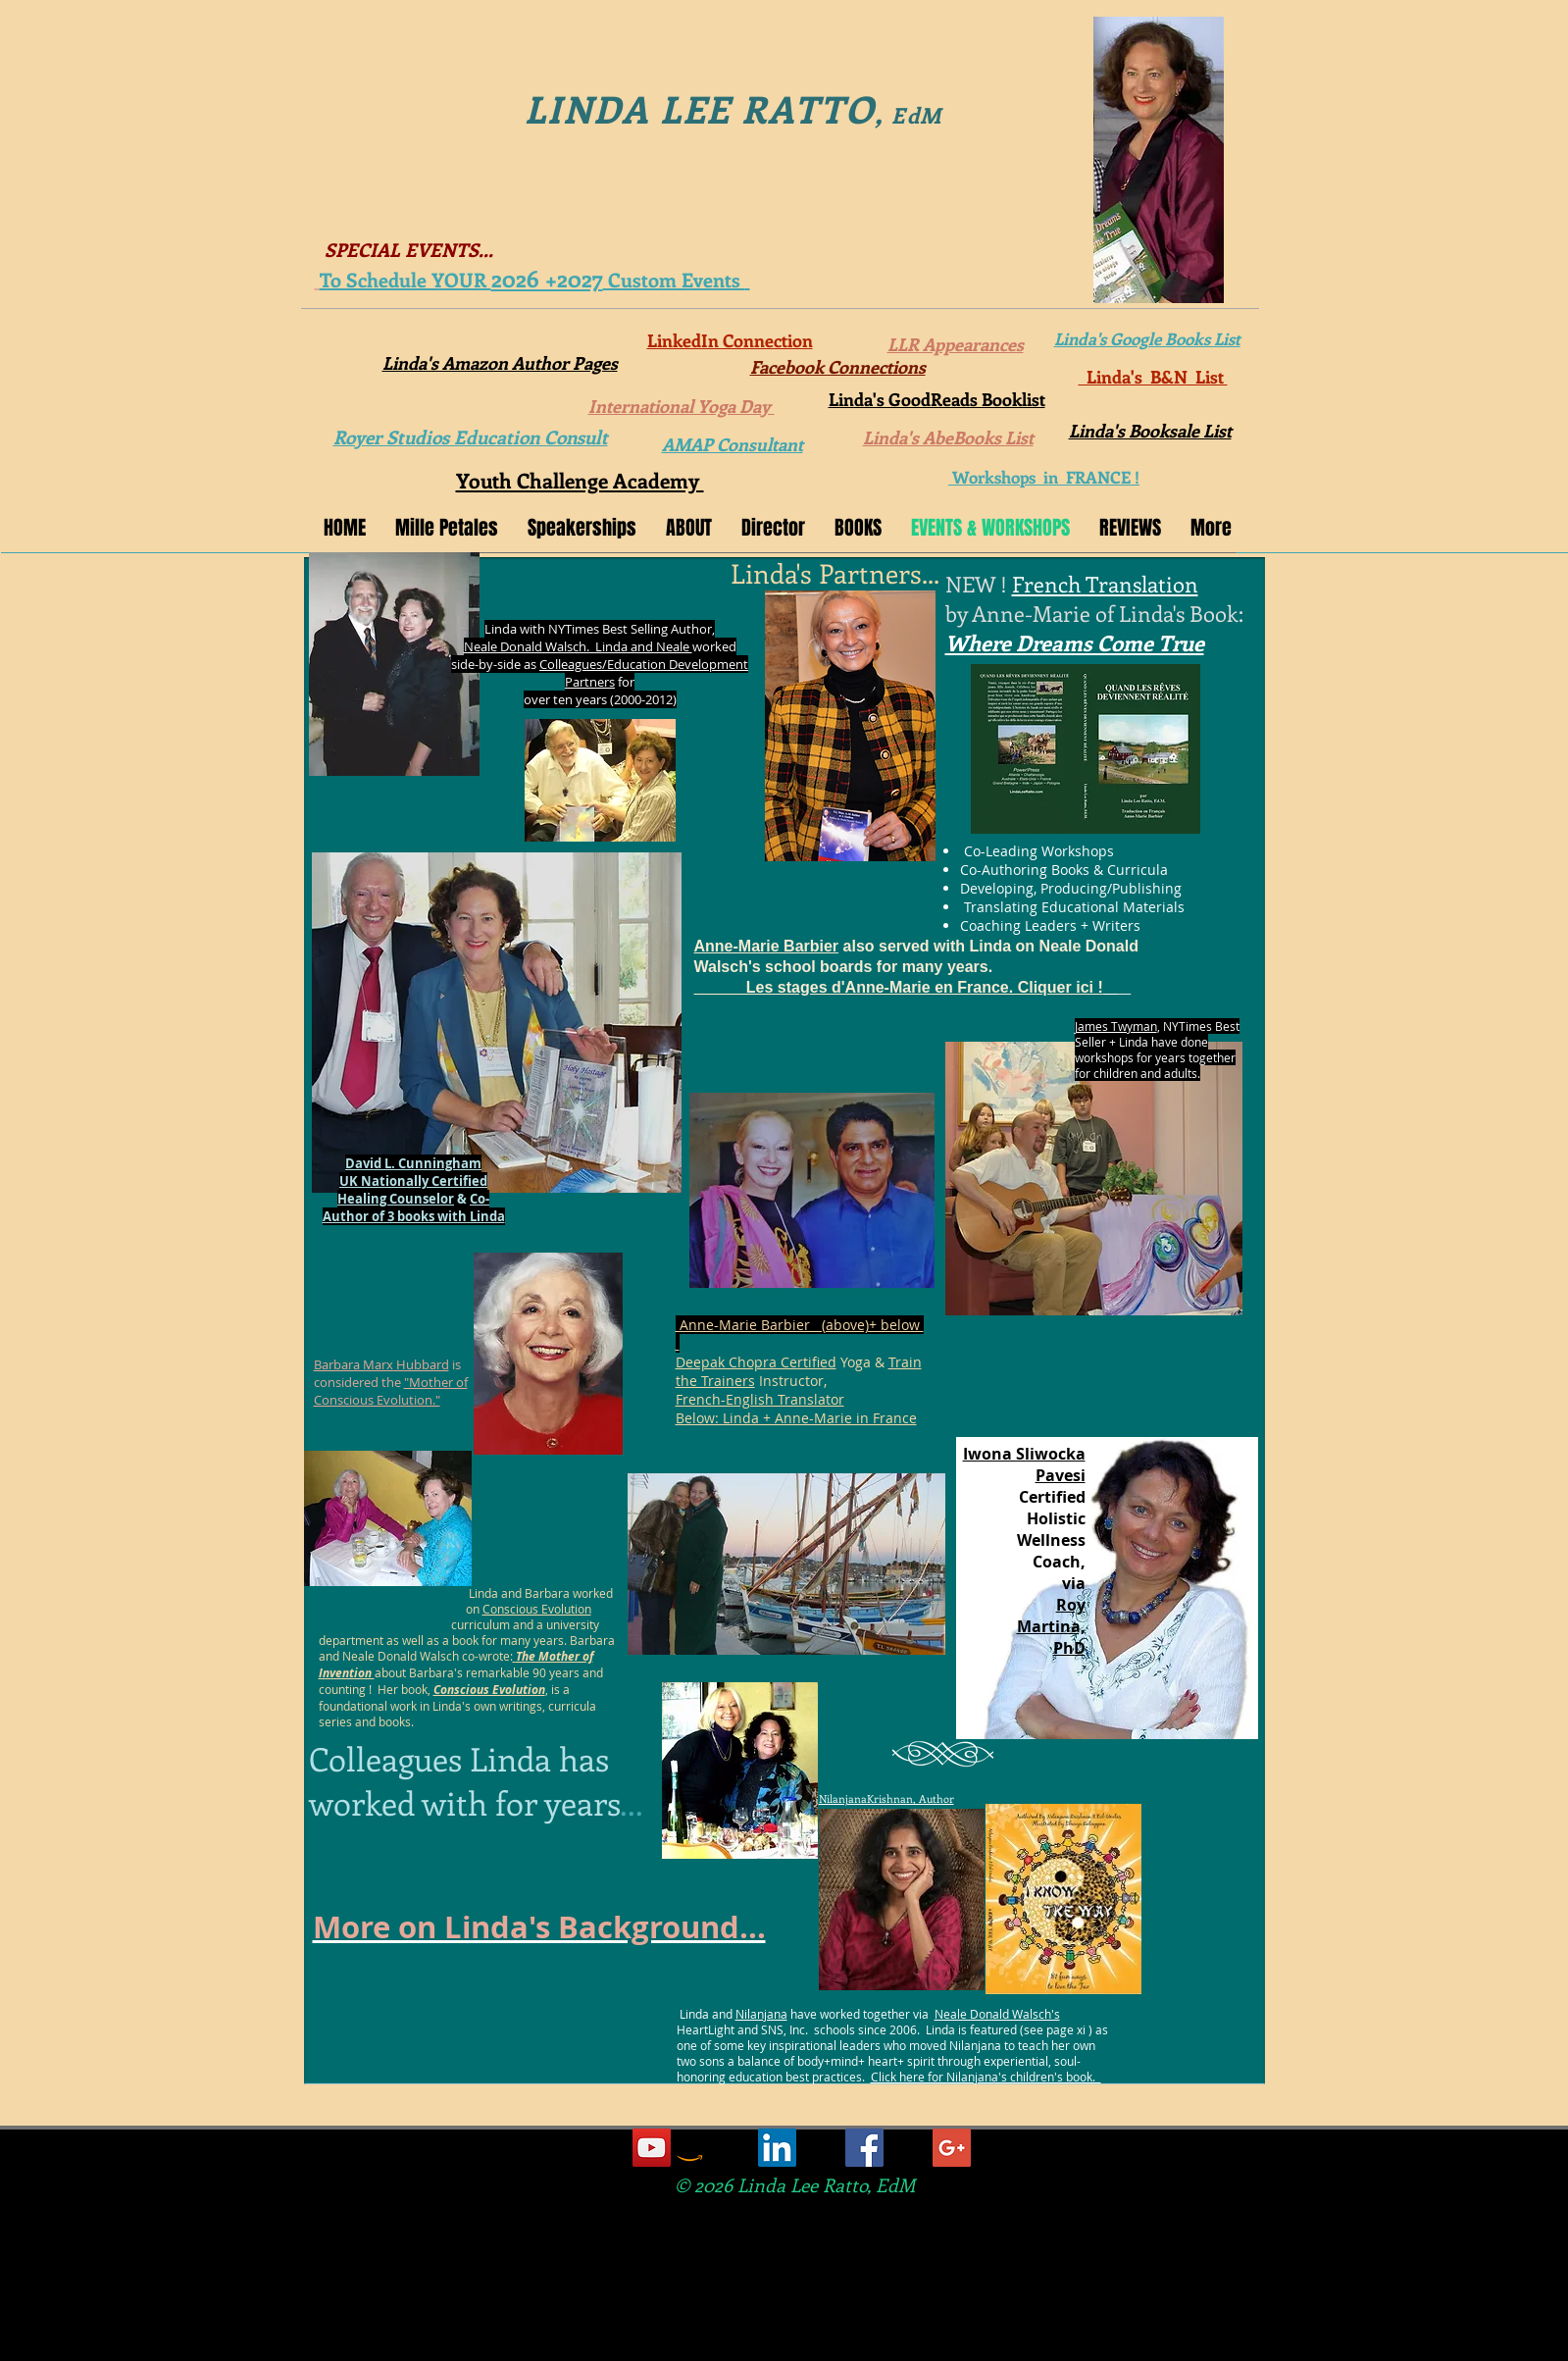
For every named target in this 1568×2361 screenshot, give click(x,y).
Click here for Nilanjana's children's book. (986, 2076)
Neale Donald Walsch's (997, 2014)
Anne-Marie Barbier (766, 946)
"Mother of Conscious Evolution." (391, 1391)
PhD (1069, 1648)
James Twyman (1116, 1026)
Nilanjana (761, 2014)
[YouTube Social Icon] (651, 2148)
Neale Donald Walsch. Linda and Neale (578, 646)
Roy (1071, 1605)
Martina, (1051, 1626)
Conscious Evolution (536, 1609)
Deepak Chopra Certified (756, 1362)
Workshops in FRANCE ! (1043, 477)
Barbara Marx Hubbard (381, 1364)
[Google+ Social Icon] (952, 2148)
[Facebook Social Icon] (864, 2148)
